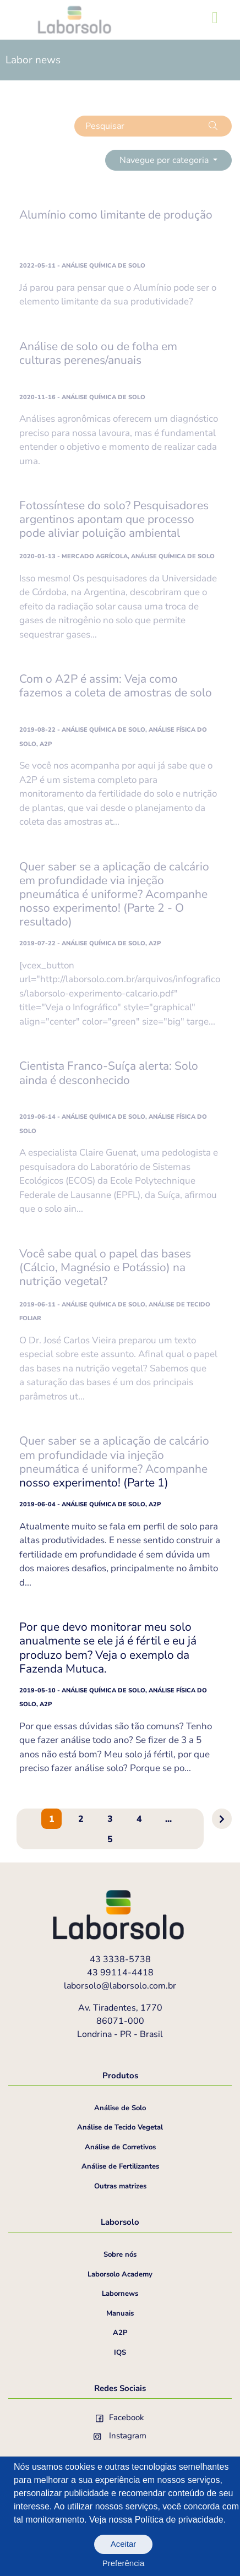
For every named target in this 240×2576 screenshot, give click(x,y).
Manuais (120, 2313)
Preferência (123, 2563)
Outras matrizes (120, 2186)
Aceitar (124, 2543)
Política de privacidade (179, 2519)
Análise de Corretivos (120, 2147)
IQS (120, 2352)
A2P (120, 2333)
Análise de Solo (120, 2108)
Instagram (120, 2435)
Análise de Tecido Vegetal (120, 2127)
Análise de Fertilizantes (120, 2166)
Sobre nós (120, 2254)
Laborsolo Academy (120, 2274)
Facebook (120, 2417)
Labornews (120, 2294)
